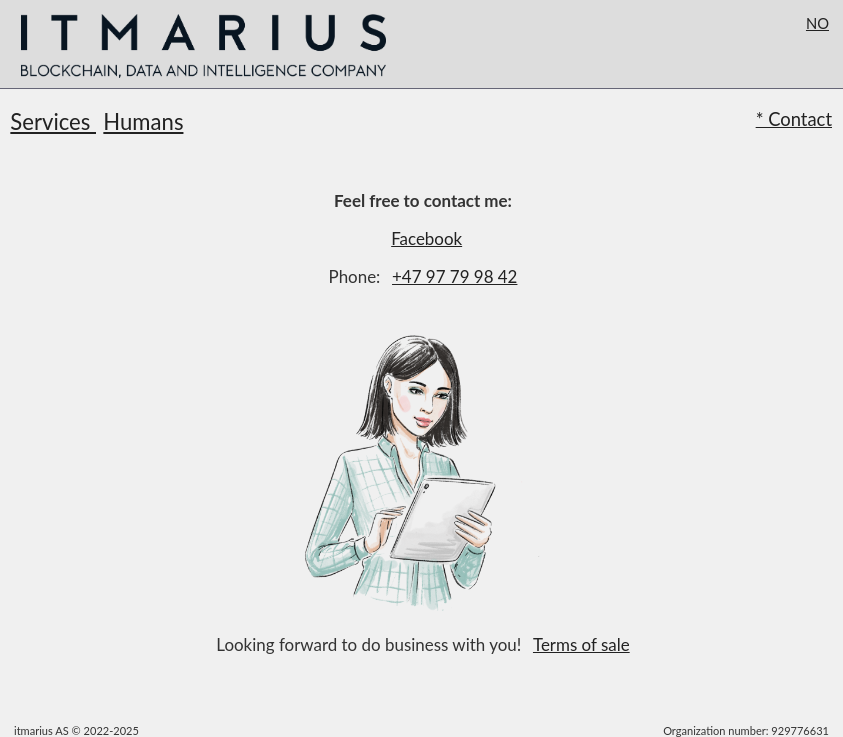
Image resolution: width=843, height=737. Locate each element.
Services (53, 121)
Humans (143, 121)
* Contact (794, 119)
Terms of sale (581, 644)
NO (817, 23)
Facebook (426, 238)
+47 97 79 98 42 (454, 276)
